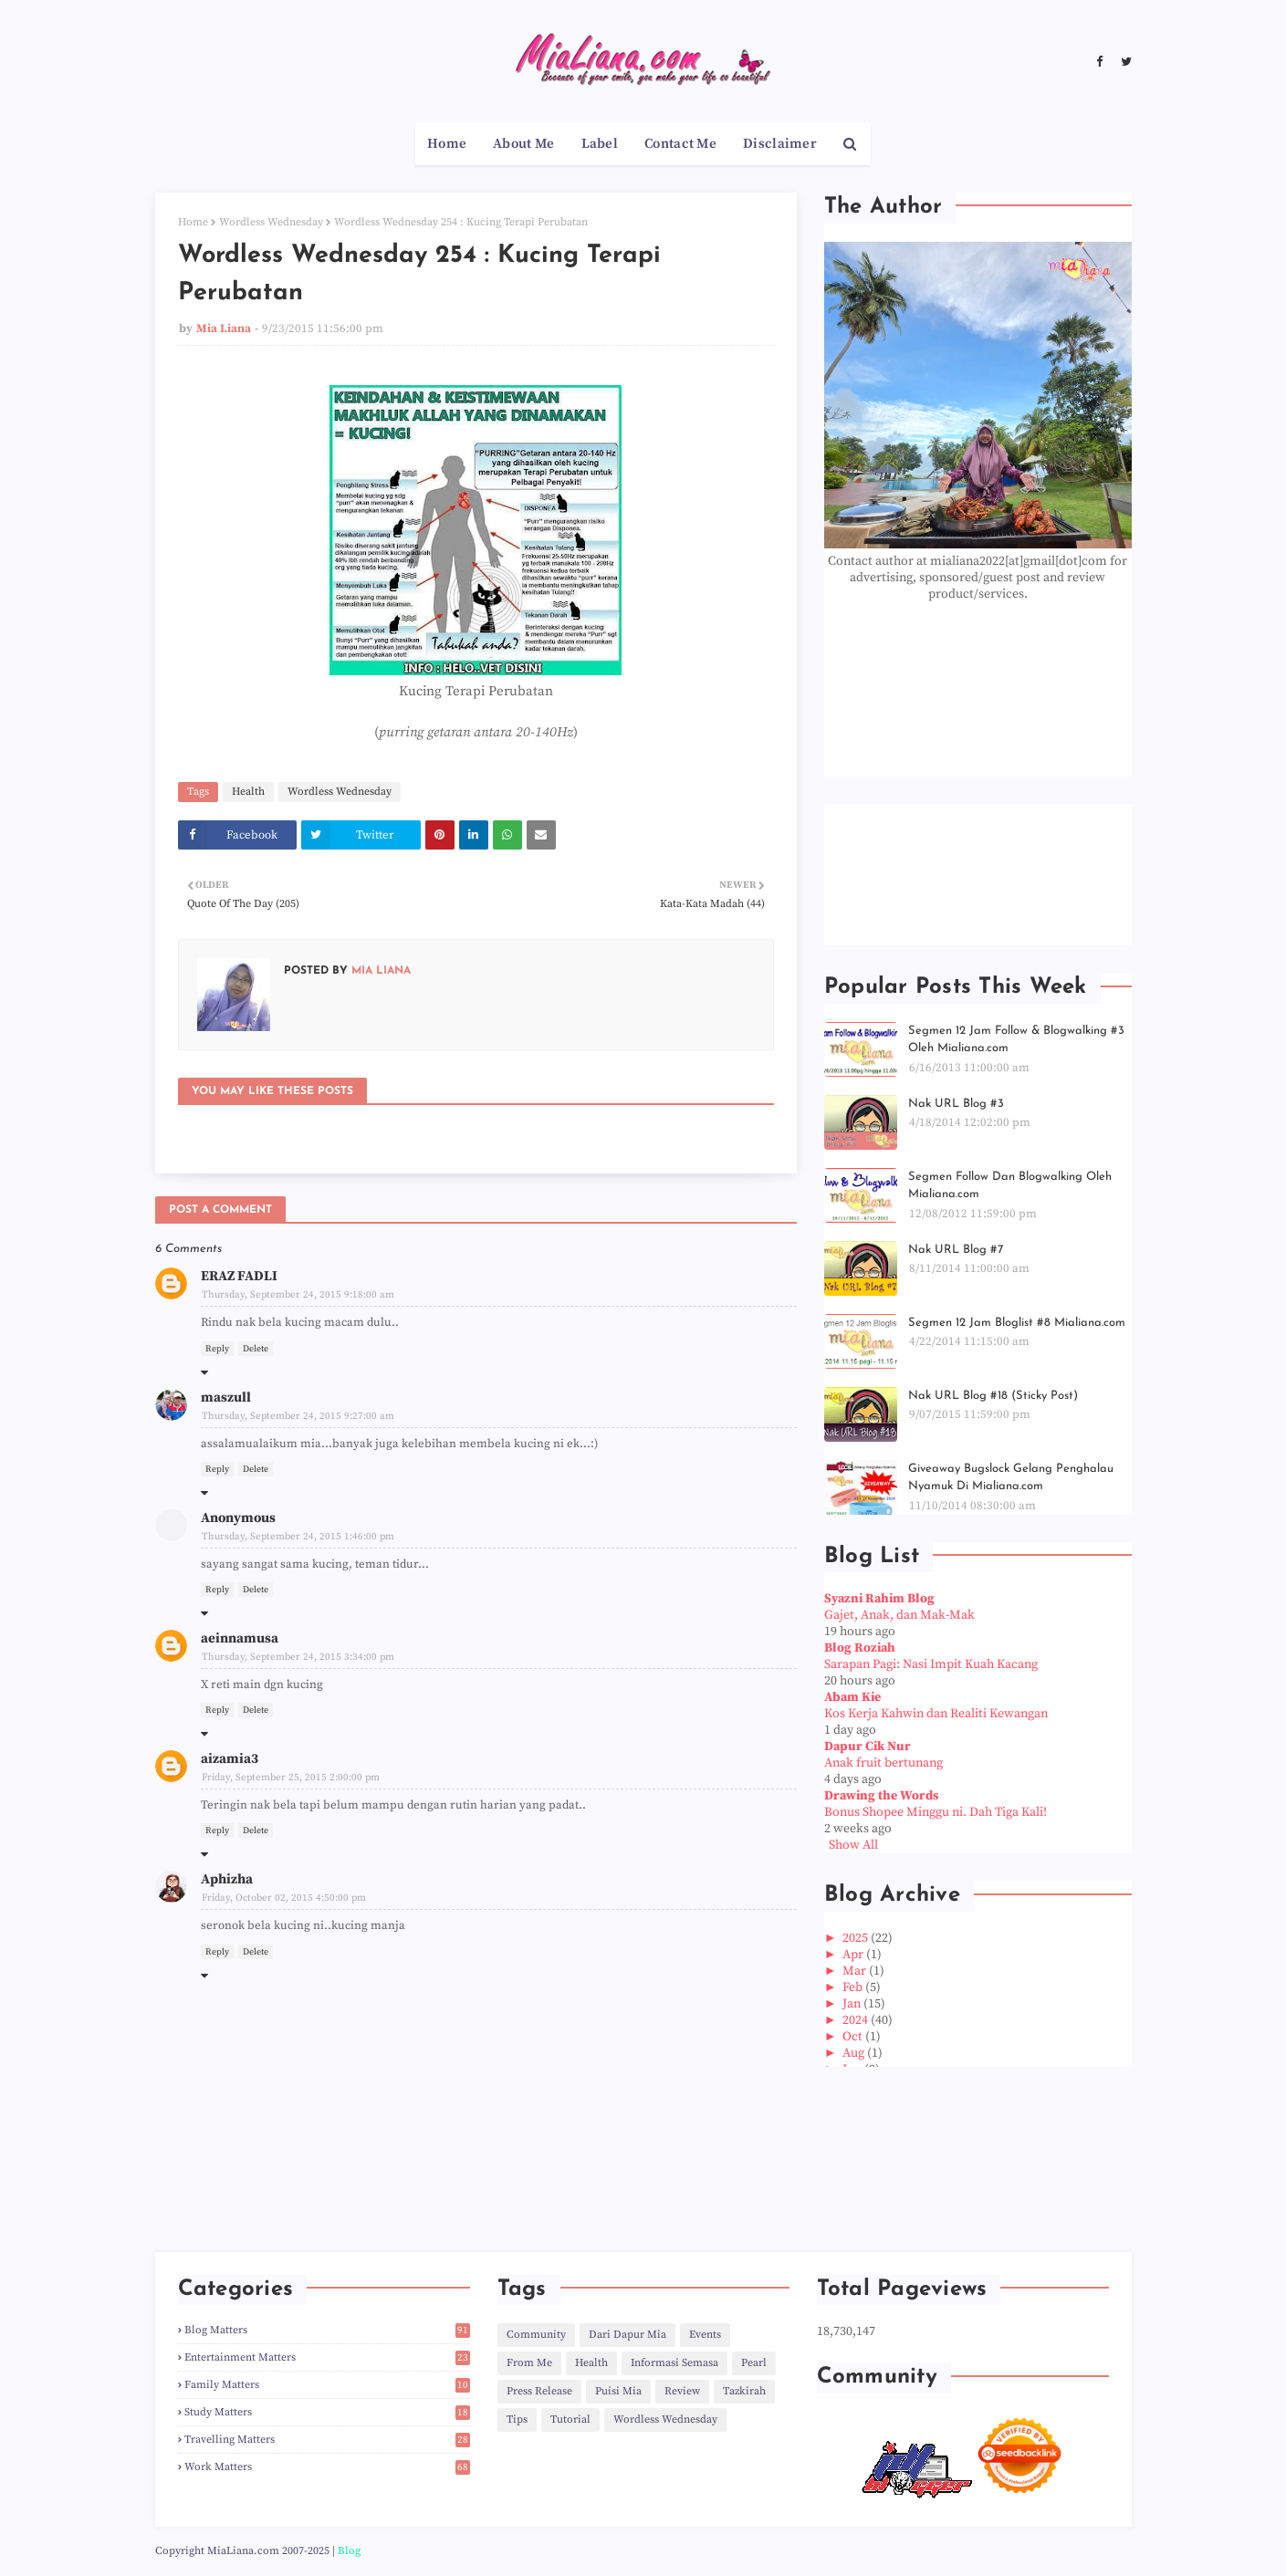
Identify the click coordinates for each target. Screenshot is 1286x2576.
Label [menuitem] (600, 143)
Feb (853, 1987)
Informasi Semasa (674, 2363)
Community (536, 2334)
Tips (517, 2419)
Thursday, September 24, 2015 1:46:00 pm (298, 1536)
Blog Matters (327, 2330)
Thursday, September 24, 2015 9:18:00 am (298, 1294)
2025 (856, 1938)
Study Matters (327, 2412)
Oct (853, 2036)
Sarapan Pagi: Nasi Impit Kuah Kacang (931, 1664)
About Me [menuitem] (523, 143)
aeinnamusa (239, 1638)
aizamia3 (229, 1759)
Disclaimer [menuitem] (780, 143)
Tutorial (570, 2419)
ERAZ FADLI (239, 1276)
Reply (217, 1348)
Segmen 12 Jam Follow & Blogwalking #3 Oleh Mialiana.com (1016, 1040)
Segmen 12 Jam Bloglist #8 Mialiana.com (1016, 1323)
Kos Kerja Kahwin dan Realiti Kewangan (936, 1713)
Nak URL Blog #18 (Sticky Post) (993, 1396)
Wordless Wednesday (271, 222)
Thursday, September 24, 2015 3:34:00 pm (298, 1657)
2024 (856, 2020)
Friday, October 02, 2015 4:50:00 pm (284, 1898)
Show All (853, 1845)
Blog (349, 2551)
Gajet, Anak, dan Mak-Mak (899, 1615)
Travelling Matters (327, 2439)
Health (248, 791)
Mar (855, 1971)
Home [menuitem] (446, 143)
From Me (529, 2363)
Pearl (754, 2363)
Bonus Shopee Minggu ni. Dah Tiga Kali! (935, 1812)
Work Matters (327, 2467)
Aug (854, 2053)
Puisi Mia (618, 2391)
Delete (255, 1348)
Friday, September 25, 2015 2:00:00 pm (291, 1777)
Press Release (539, 2391)
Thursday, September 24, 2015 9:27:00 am (298, 1416)
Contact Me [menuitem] (680, 143)
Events (705, 2334)
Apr (854, 1954)
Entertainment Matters (327, 2357)
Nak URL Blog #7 (955, 1250)
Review (682, 2391)
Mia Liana (223, 328)
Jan (852, 2004)
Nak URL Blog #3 (956, 1104)
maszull (226, 1397)
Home (193, 222)
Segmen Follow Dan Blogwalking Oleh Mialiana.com (1010, 1186)
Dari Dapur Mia (627, 2334)
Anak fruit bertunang (883, 1763)
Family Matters (327, 2385)
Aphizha (227, 1879)
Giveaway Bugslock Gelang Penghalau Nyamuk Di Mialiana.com (1010, 1478)
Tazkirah (744, 2391)
